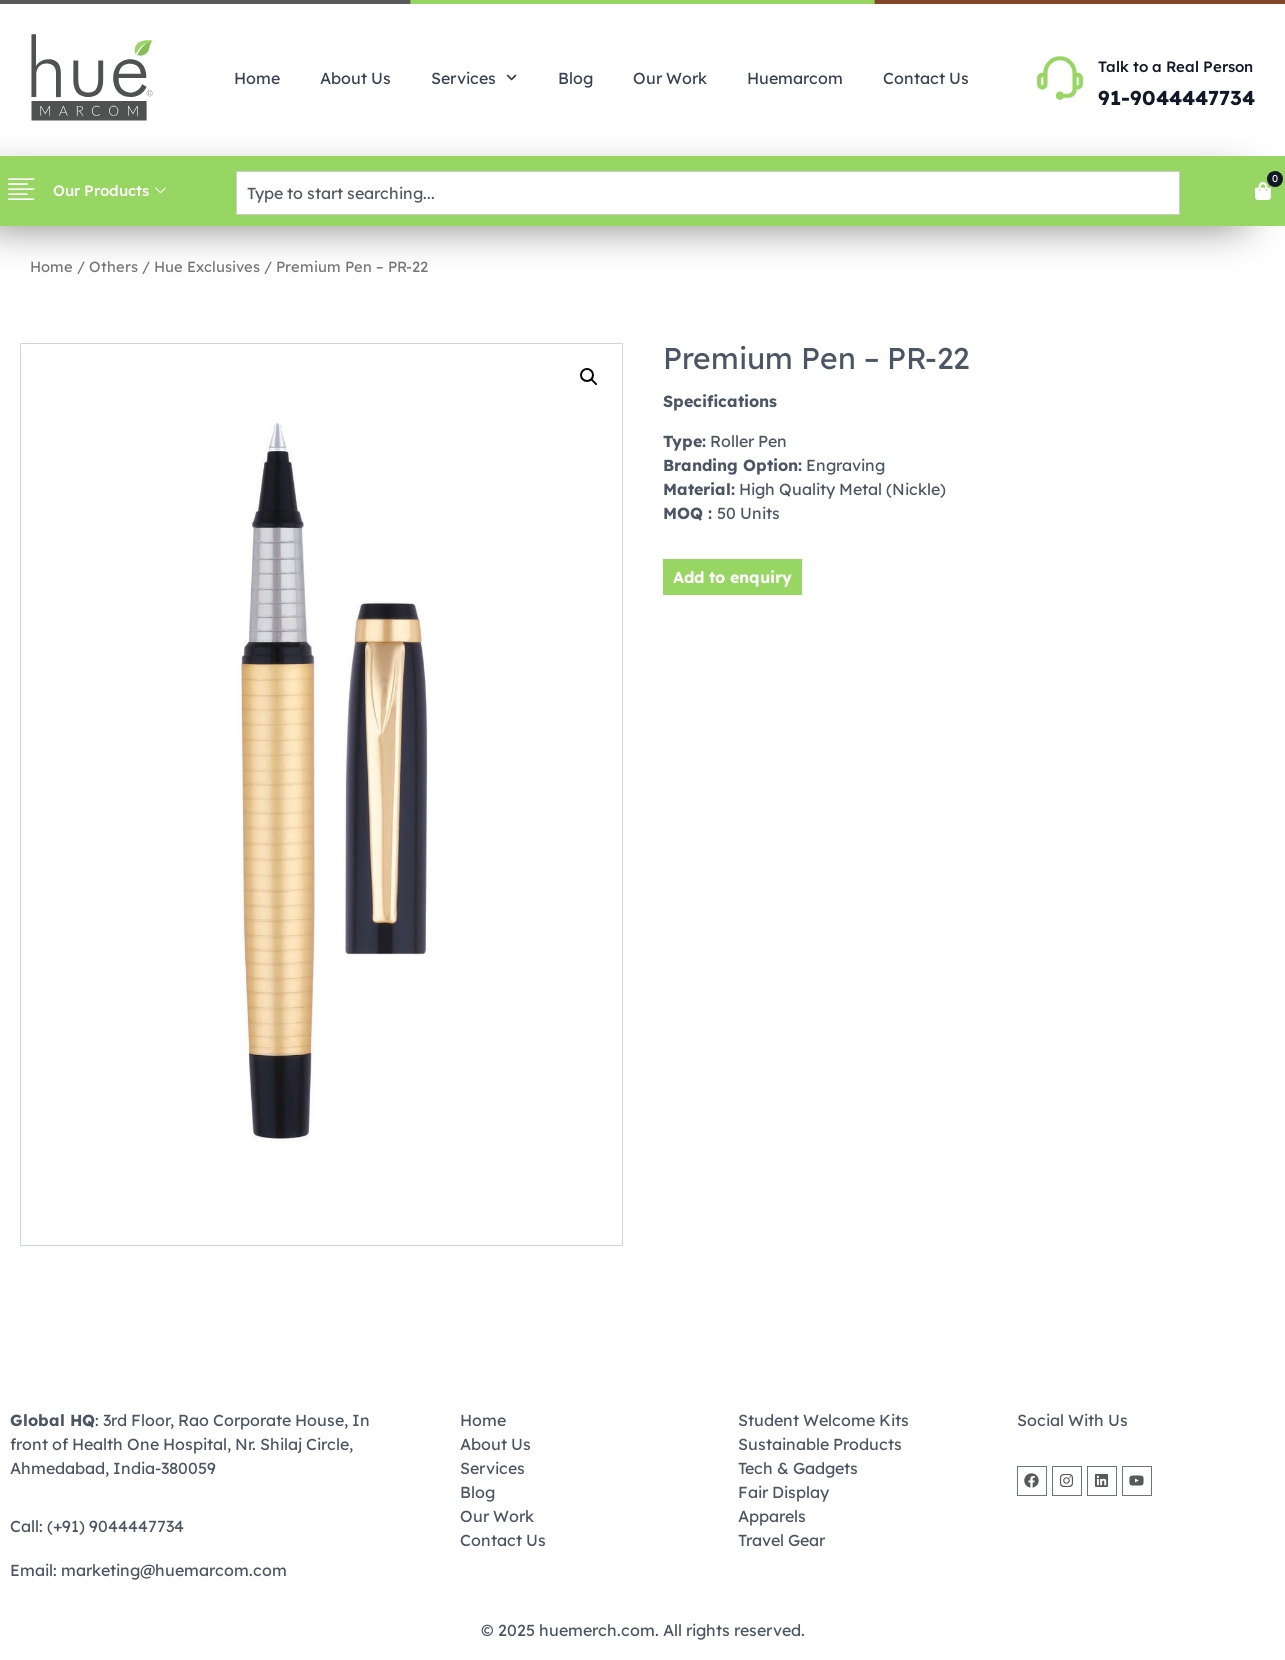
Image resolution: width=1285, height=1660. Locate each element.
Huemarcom (795, 78)
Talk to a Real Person (1175, 66)
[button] (589, 377)
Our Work (670, 78)
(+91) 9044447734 (115, 1526)
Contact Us (926, 78)
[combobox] (708, 193)
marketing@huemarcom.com (174, 1570)
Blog (575, 78)
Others (113, 266)
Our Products (109, 190)
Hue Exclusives (207, 266)
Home (257, 78)
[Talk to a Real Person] (1060, 78)
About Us (355, 78)
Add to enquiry (732, 577)
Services (474, 77)
